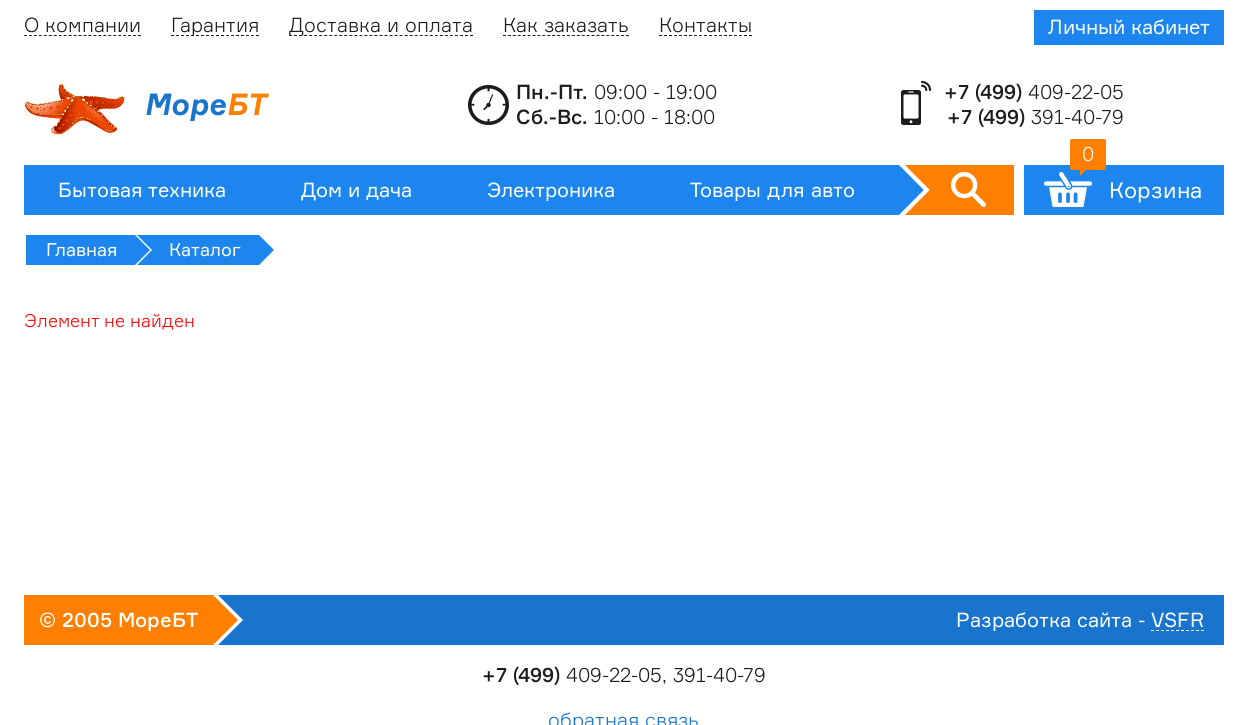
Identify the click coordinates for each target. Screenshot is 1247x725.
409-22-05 (1034, 92)
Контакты (705, 25)
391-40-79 (1035, 117)
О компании (82, 25)
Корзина (1136, 184)
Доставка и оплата (381, 25)
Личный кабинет (1129, 27)
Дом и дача (356, 190)
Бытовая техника (142, 190)
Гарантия (215, 25)
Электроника (551, 190)
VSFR (1177, 620)
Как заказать (566, 25)
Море (145, 109)
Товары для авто (772, 190)
